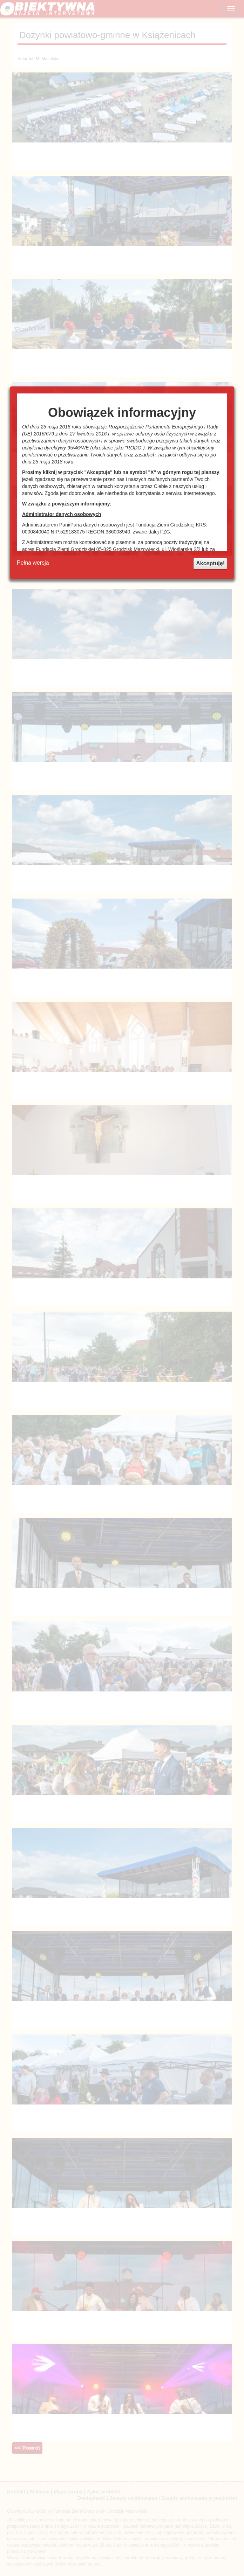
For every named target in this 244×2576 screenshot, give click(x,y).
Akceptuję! (210, 563)
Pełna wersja (33, 563)
